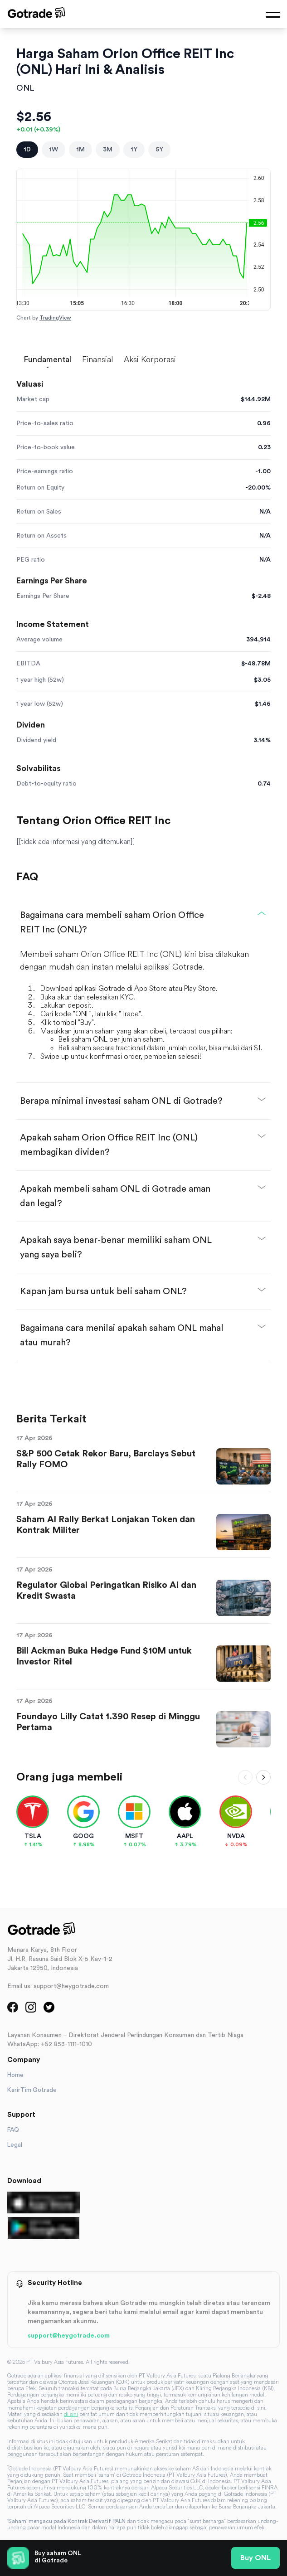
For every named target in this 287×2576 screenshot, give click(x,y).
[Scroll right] (263, 1777)
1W (53, 149)
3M (107, 149)
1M (80, 149)
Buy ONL (255, 2557)
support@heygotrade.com (69, 2336)
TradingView (55, 317)
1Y (134, 149)
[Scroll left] (245, 1777)
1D (27, 149)
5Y (159, 149)
